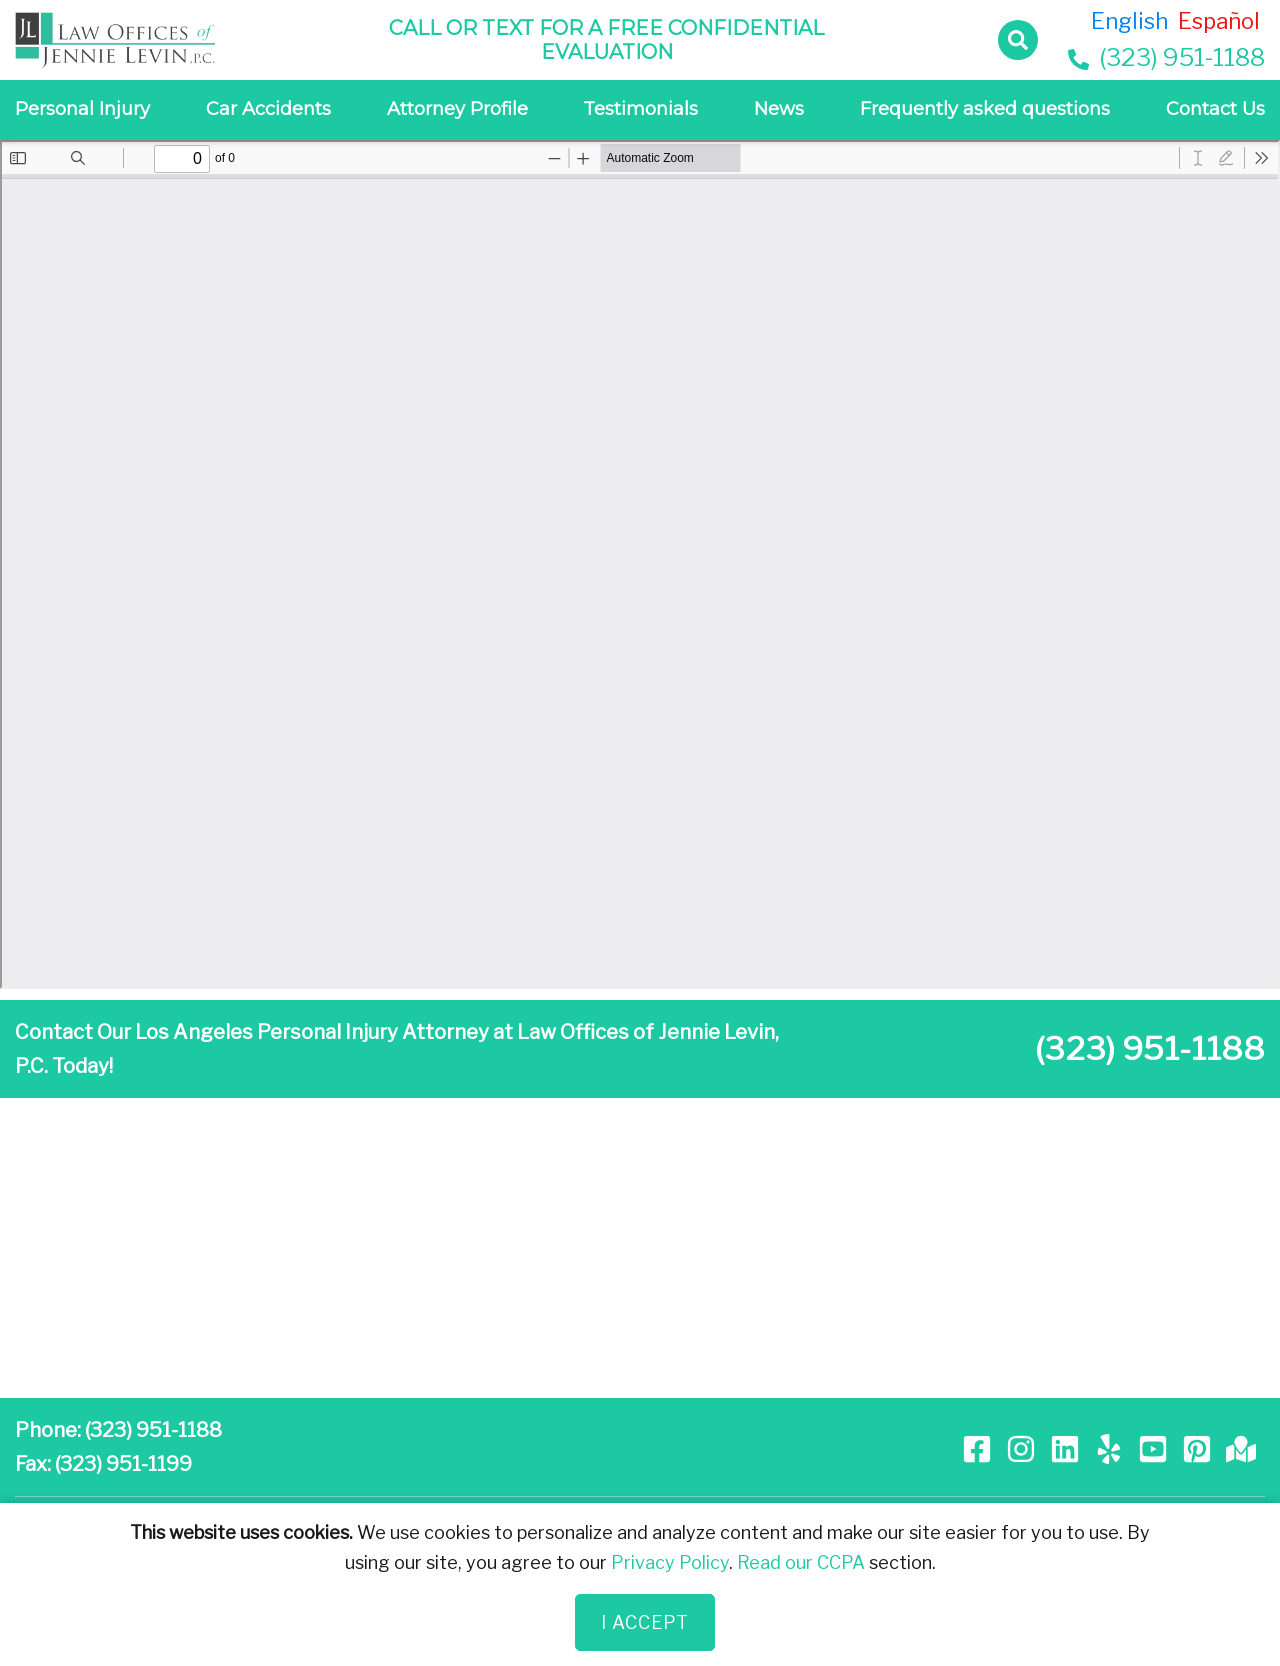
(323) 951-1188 (1166, 57)
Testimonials (640, 109)
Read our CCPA (801, 1562)
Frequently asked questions (985, 109)
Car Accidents (268, 109)
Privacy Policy (670, 1562)
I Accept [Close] (645, 1622)
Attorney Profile (457, 109)
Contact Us (1215, 109)
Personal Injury (82, 109)
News (779, 109)
